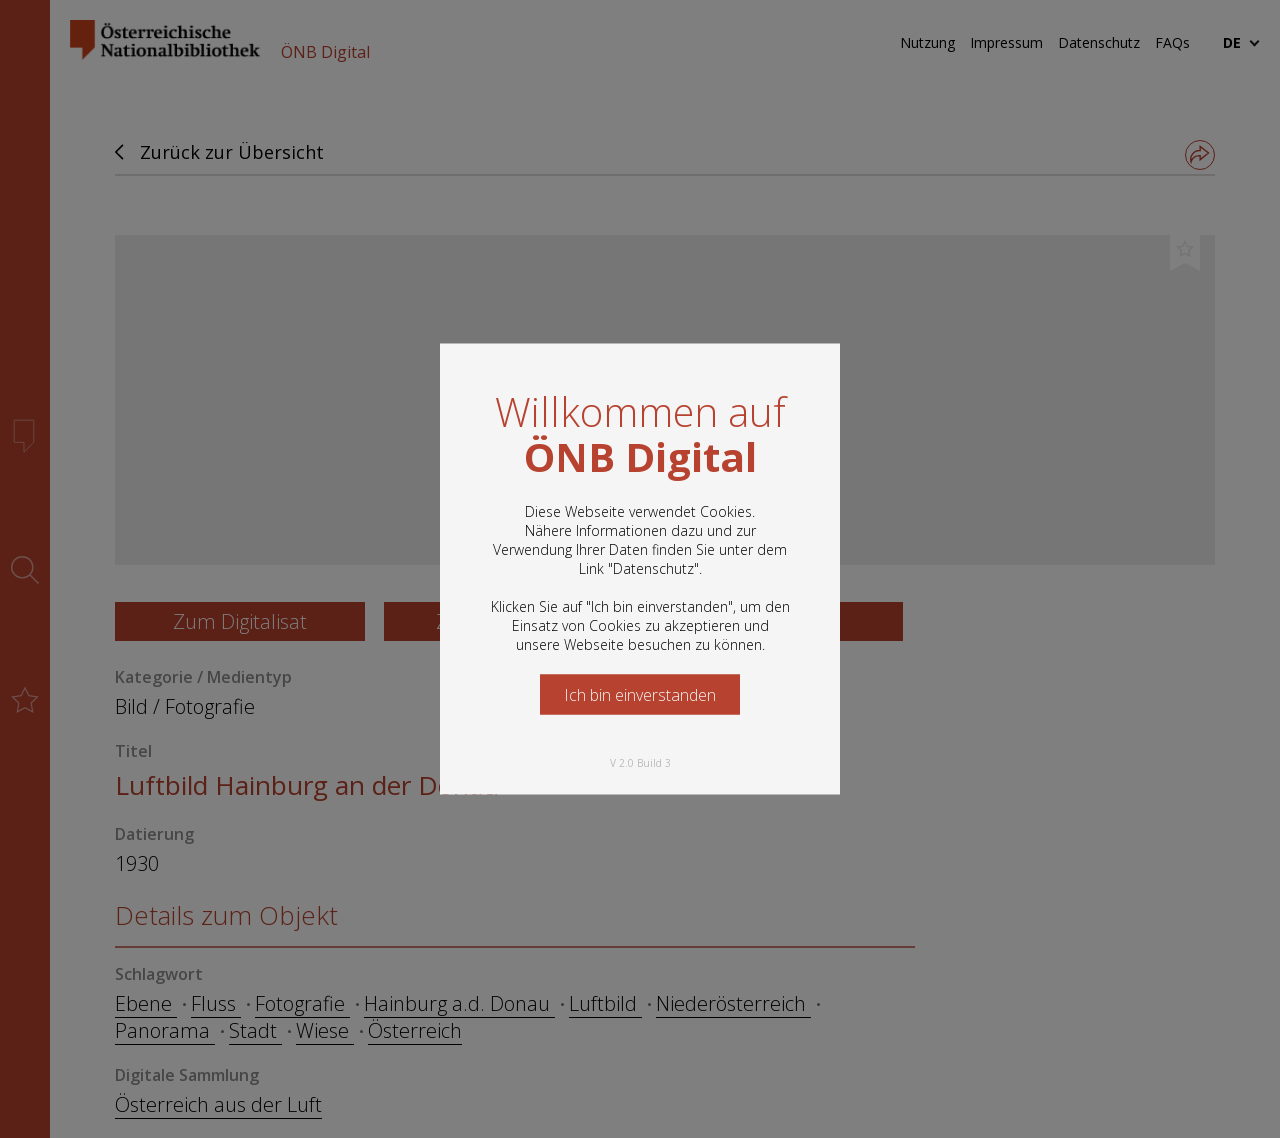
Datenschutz (653, 568)
